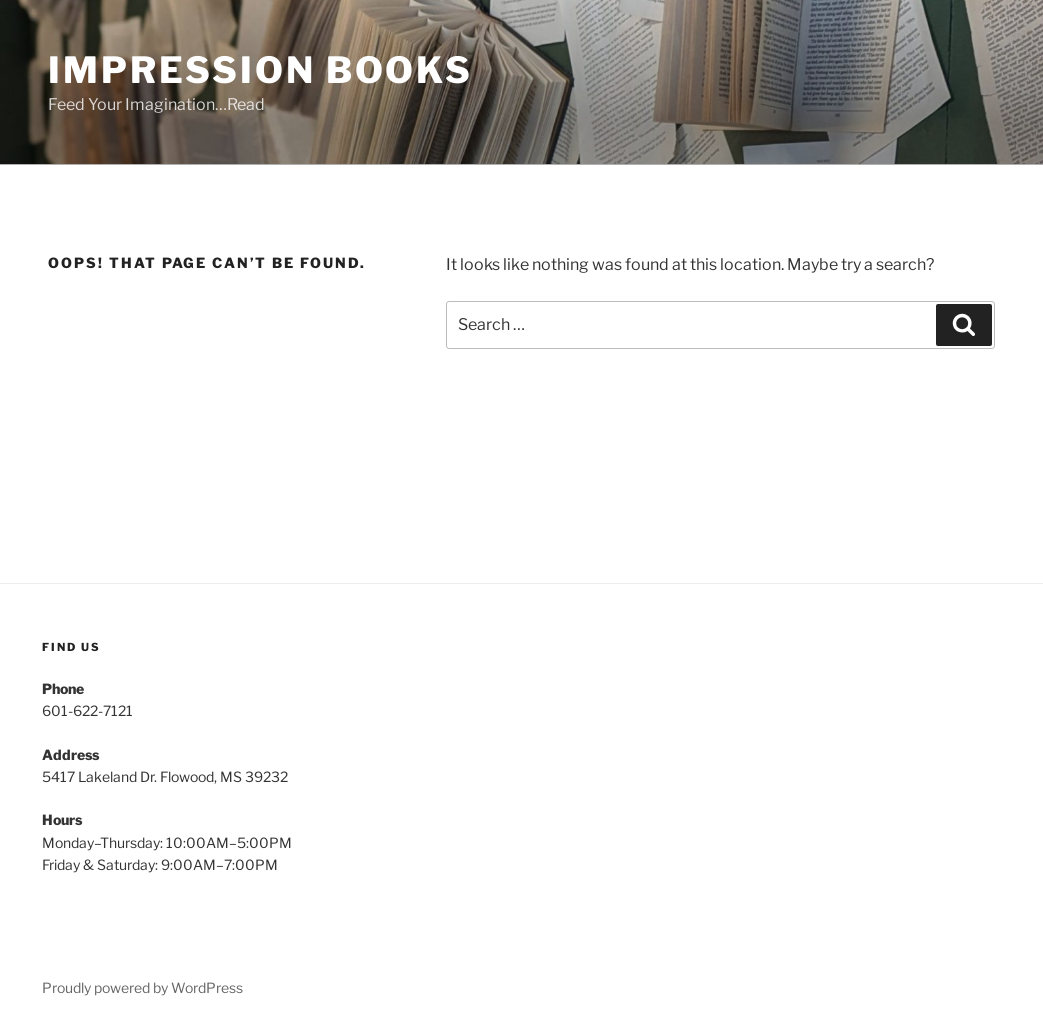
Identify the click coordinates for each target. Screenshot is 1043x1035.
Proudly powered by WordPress (142, 987)
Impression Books (260, 70)
